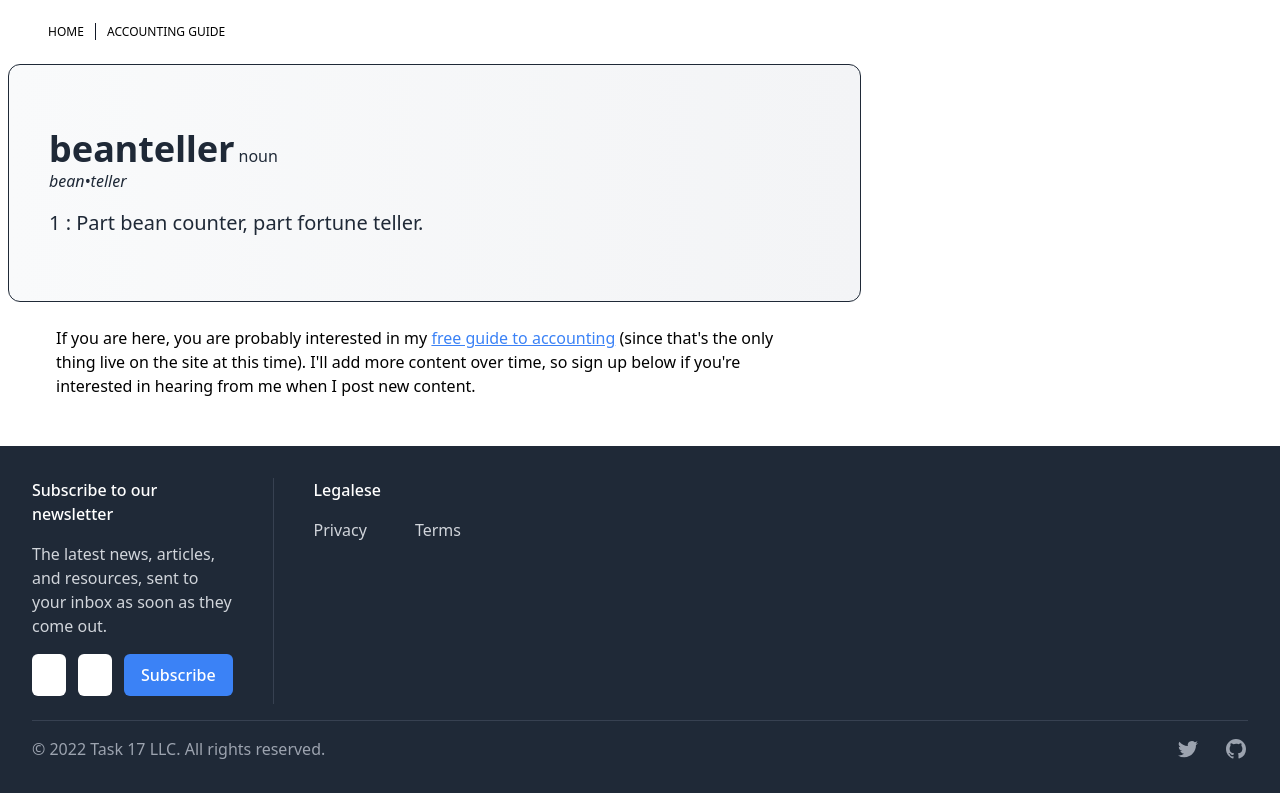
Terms (438, 530)
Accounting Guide (166, 31)
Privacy (340, 530)
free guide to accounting (523, 338)
